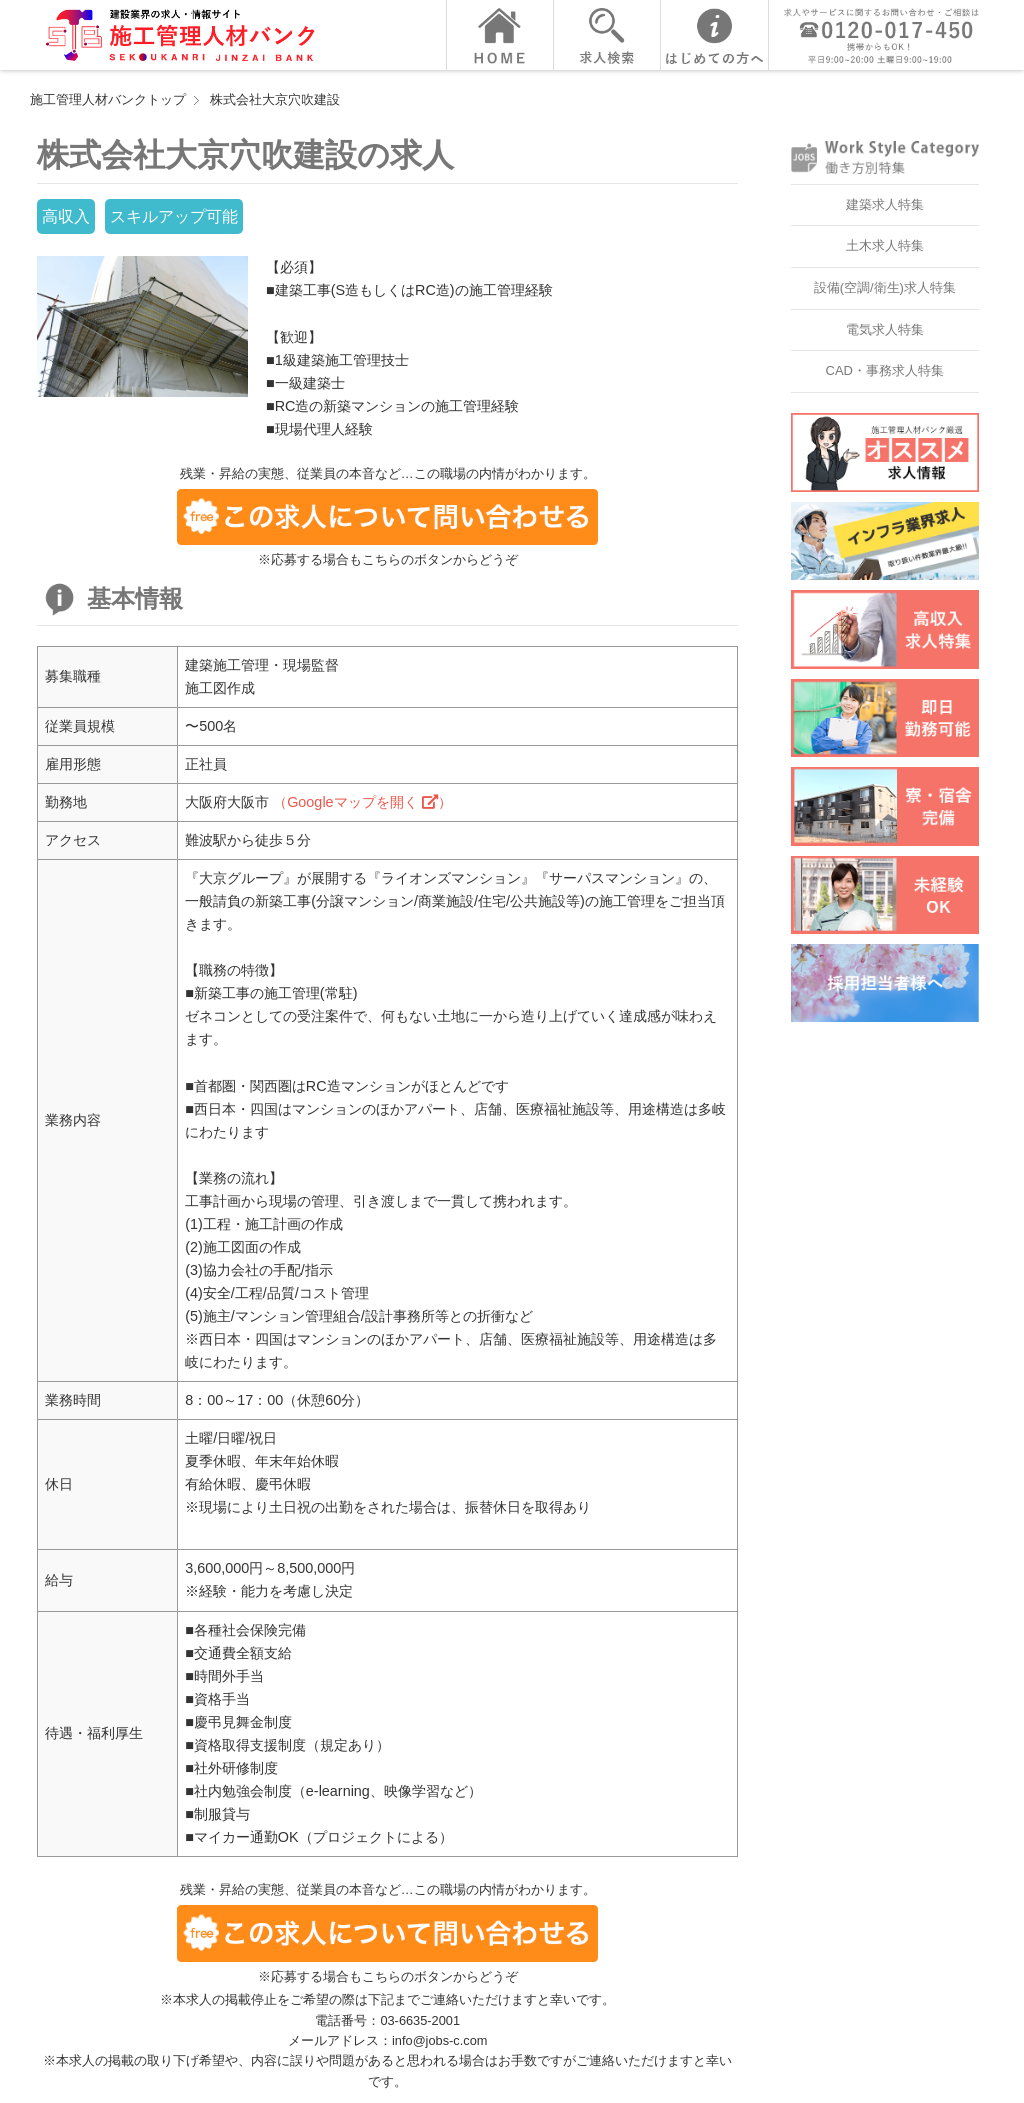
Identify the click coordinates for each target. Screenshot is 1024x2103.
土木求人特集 (885, 245)
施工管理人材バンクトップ (108, 99)
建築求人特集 (885, 204)
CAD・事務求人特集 (885, 370)
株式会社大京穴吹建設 (275, 99)
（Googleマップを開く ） (362, 802)
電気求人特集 (885, 329)
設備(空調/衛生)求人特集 (885, 287)
